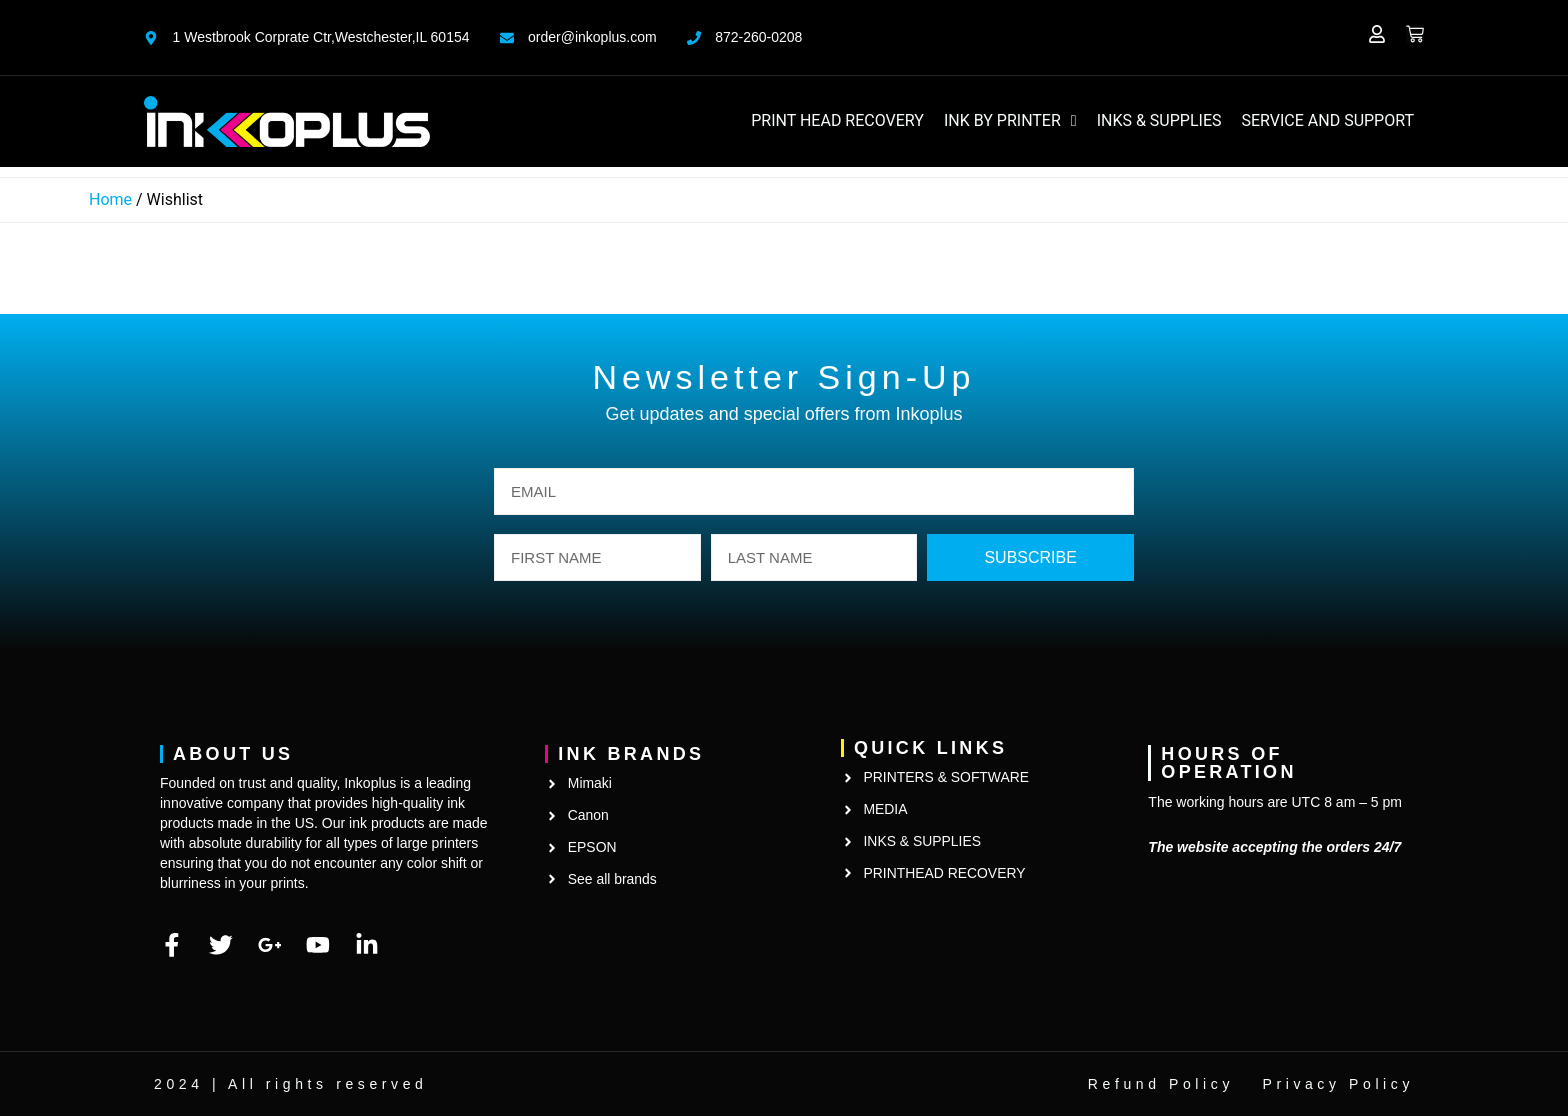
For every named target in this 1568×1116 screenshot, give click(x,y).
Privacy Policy (1338, 1084)
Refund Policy (1161, 1084)
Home (110, 199)
